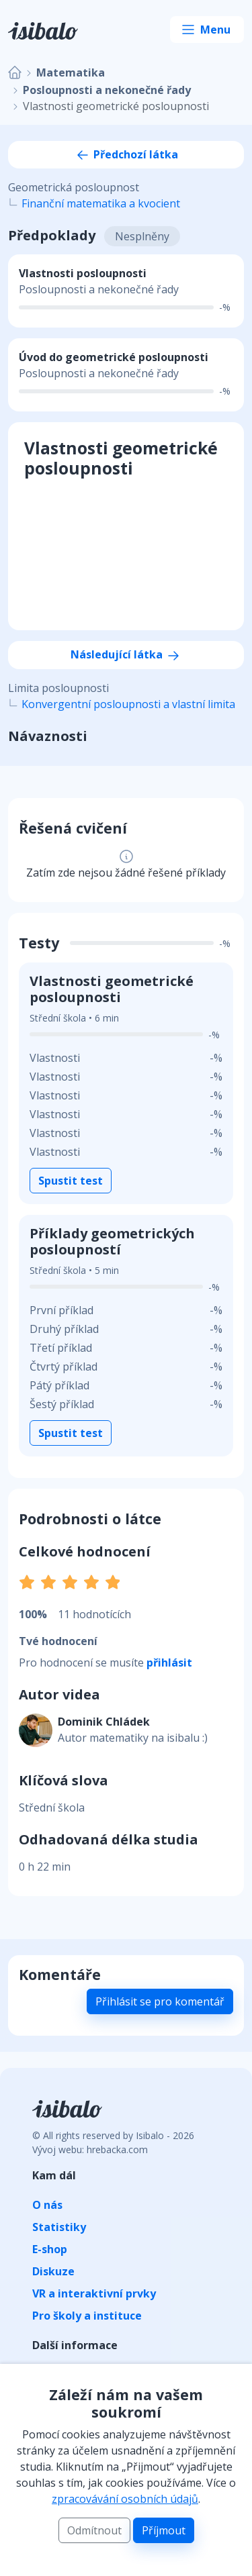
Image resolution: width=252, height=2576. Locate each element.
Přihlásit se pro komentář (159, 2001)
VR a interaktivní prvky (94, 2293)
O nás (47, 2204)
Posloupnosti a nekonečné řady (107, 90)
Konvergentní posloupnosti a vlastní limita (128, 704)
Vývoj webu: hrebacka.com (90, 2149)
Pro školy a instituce (87, 2315)
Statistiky (59, 2227)
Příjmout (163, 2530)
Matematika (70, 72)
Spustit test (70, 1180)
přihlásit (169, 1662)
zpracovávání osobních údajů (125, 2498)
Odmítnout (94, 2530)
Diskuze (53, 2271)
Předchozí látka (126, 154)
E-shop (49, 2249)
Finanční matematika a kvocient (101, 203)
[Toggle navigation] (207, 29)
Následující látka (126, 654)
